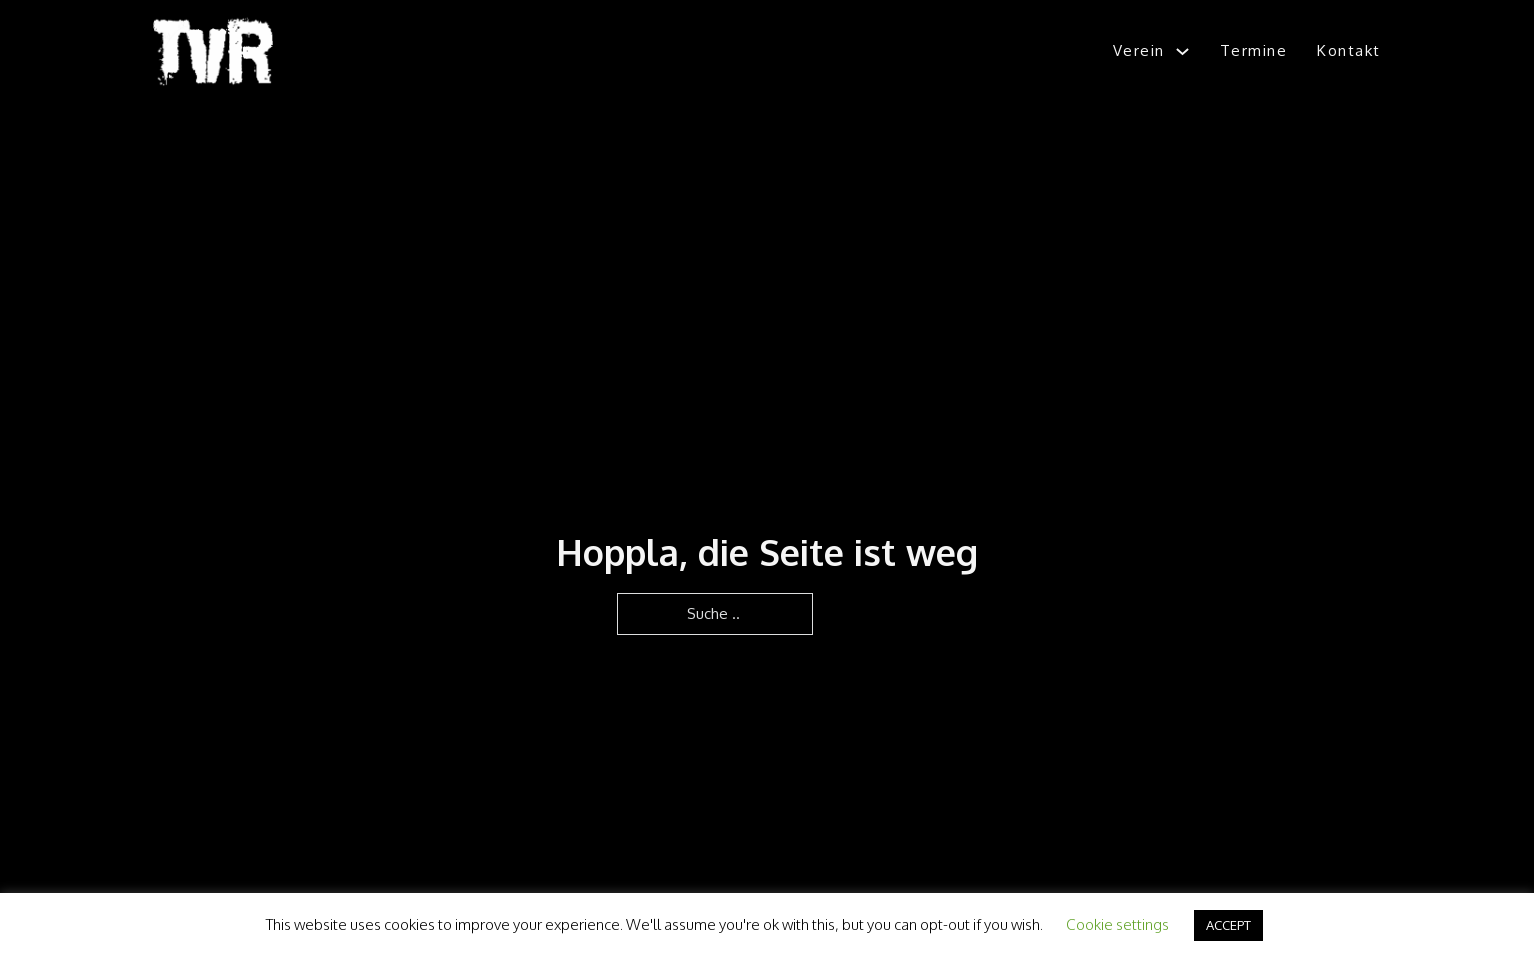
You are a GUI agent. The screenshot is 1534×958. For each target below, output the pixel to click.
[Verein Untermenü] (1182, 51)
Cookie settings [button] (1117, 924)
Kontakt (1349, 50)
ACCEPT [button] (1228, 925)
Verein (1139, 50)
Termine (1254, 50)
